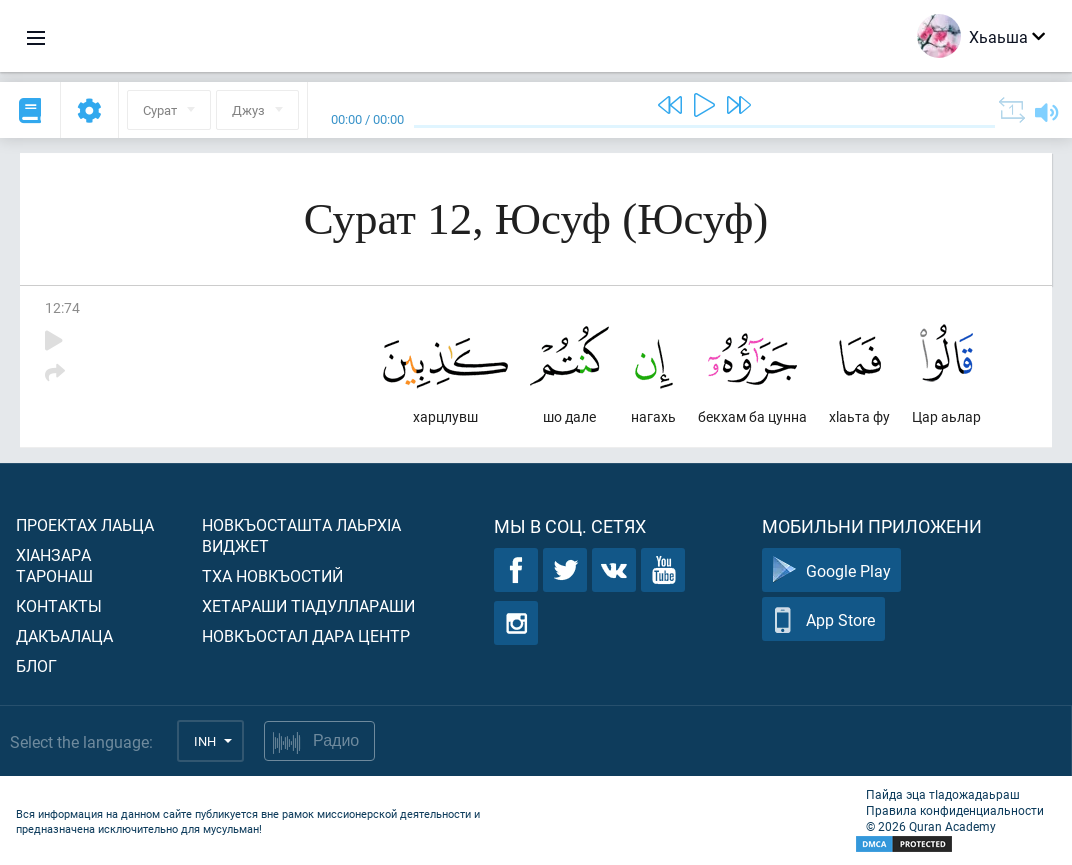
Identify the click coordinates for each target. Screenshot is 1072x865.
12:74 (62, 307)
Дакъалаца (64, 635)
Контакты (59, 605)
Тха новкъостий (272, 575)
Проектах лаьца (85, 524)
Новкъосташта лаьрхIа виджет (301, 535)
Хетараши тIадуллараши (308, 605)
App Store (823, 619)
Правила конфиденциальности (955, 810)
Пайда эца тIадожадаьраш (943, 794)
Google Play (831, 570)
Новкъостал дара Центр (306, 635)
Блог (36, 665)
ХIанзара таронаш (54, 565)
